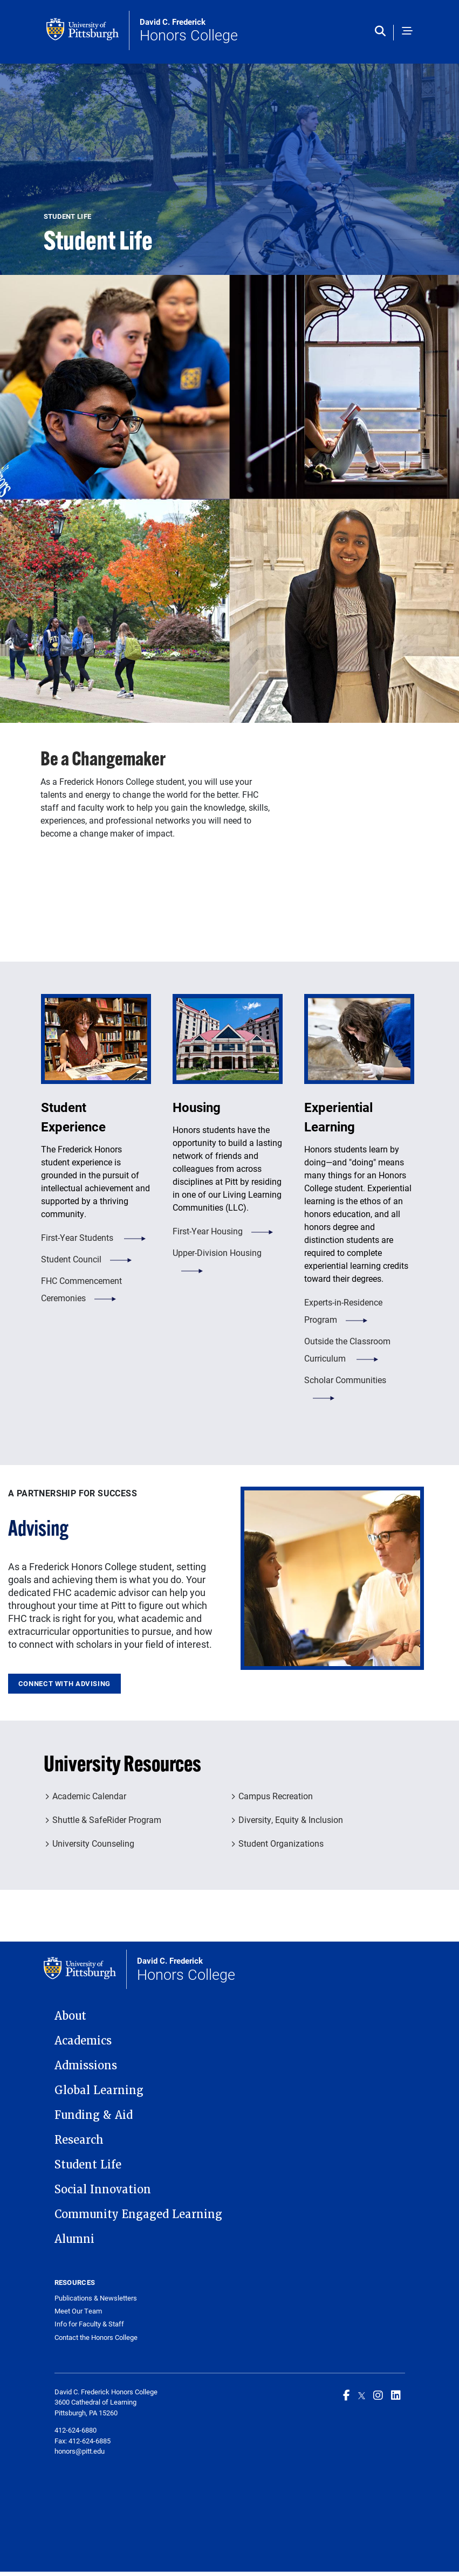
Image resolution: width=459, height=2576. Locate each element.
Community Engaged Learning (138, 2214)
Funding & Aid (93, 2115)
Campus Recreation (275, 1795)
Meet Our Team (78, 2311)
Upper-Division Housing (217, 1252)
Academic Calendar (89, 1795)
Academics (83, 2041)
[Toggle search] (383, 32)
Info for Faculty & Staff (89, 2324)
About (70, 2016)
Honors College (189, 30)
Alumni (74, 2239)
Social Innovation (102, 2190)
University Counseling (93, 1843)
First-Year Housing (208, 1231)
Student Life (87, 2165)
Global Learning (98, 2090)
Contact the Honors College (96, 2337)
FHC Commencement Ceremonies (81, 1289)
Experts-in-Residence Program (343, 1310)
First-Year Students (78, 1237)
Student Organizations (281, 1843)
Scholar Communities (345, 1379)
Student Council (71, 1259)
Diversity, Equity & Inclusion (290, 1819)
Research (79, 2140)
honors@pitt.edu (79, 2451)
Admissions (85, 2066)
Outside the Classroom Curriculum (347, 1349)
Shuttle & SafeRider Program (106, 1819)
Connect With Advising (64, 1683)
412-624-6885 (89, 2441)
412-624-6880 (75, 2430)
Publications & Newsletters (95, 2298)
